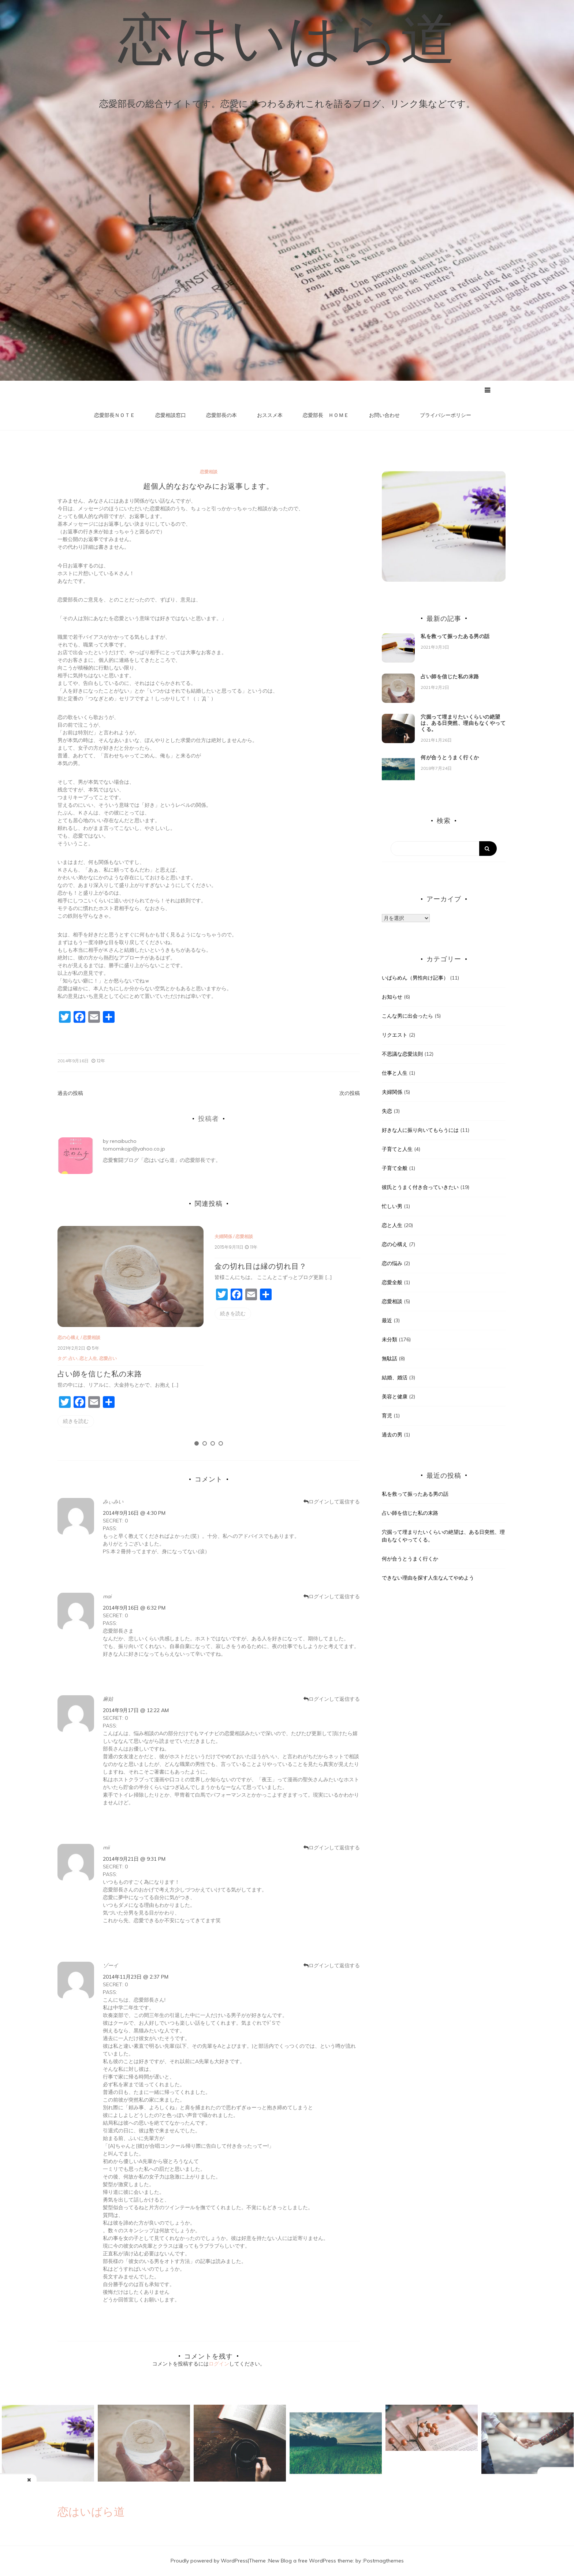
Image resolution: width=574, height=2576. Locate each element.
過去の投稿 (70, 1093)
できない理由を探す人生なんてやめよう (428, 1578)
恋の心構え (68, 1338)
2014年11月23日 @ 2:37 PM (135, 1976)
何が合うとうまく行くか (450, 757)
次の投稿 (349, 1093)
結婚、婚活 (394, 1377)
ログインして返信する (334, 1502)
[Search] (444, 849)
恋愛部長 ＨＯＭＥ (326, 415)
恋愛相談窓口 (170, 415)
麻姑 (108, 1699)
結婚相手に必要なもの (80, 2486)
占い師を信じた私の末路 (99, 1374)
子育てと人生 (397, 1149)
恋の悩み (392, 1263)
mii (106, 1847)
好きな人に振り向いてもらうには (420, 1130)
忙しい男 (392, 1206)
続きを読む (76, 1421)
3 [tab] (212, 1444)
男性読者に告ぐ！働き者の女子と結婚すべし (525, 2483)
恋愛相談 (208, 472)
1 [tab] (196, 1444)
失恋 (387, 1111)
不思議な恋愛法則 (402, 1054)
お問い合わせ (384, 415)
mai (107, 1596)
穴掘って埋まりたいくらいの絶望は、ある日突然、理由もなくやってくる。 (463, 723)
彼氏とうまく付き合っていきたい (420, 1187)
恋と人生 (90, 1358)
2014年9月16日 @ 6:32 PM (134, 1607)
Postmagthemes (384, 2561)
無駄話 (389, 1358)
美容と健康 (394, 1396)
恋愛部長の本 (221, 415)
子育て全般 (394, 1168)
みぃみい (113, 1501)
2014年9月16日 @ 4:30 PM (134, 1513)
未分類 (389, 1339)
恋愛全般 (392, 1282)
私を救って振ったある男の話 (455, 636)
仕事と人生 (394, 1073)
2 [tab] (204, 1444)
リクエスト (394, 1035)
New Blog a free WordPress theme (310, 2561)
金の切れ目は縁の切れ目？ (261, 1266)
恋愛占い (108, 1358)
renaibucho (123, 1141)
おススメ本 (270, 415)
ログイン (219, 2364)
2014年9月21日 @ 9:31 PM (134, 1859)
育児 (387, 1415)
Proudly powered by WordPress (209, 2561)
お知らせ (392, 997)
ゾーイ (110, 1965)
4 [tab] (221, 1444)
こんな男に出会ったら (407, 1016)
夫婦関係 (223, 1236)
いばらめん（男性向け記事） (415, 977)
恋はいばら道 (287, 38)
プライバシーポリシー (445, 415)
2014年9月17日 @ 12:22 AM (136, 1710)
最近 (387, 1320)
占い (75, 1358)
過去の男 (392, 1434)
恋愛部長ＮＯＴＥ (114, 415)
